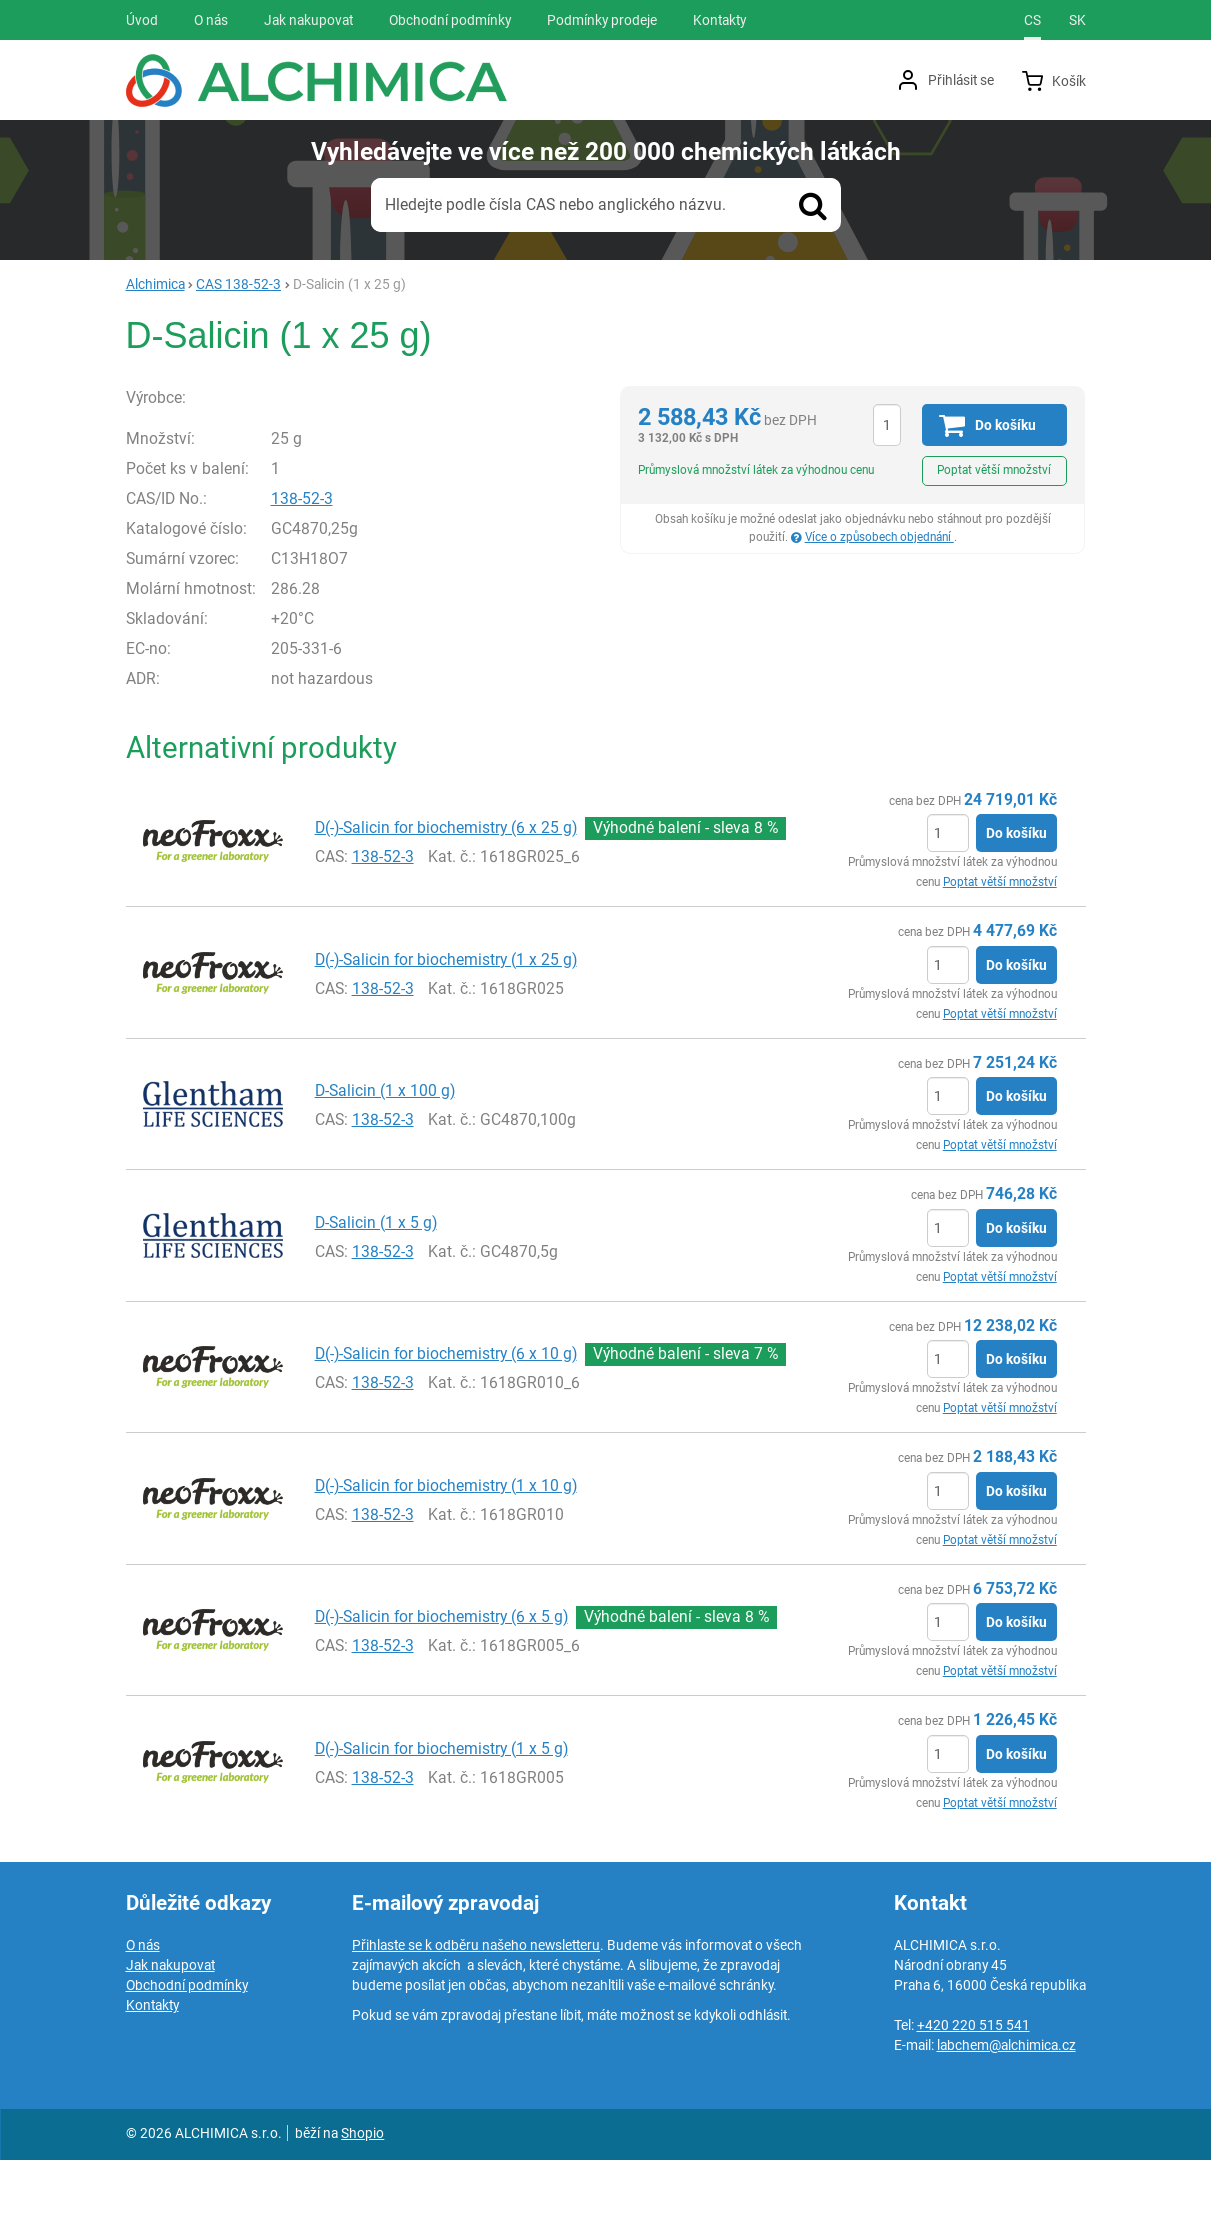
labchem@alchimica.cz (1006, 2115)
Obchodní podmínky (187, 2055)
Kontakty (152, 2075)
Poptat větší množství (994, 470)
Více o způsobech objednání (879, 537)
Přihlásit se (961, 80)
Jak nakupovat (170, 2035)
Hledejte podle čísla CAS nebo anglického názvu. (555, 204)
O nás (143, 2015)
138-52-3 (344, 567)
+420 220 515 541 (973, 2095)
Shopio (362, 2203)
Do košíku (1016, 903)
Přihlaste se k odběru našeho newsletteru (476, 2015)
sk (1077, 20)
